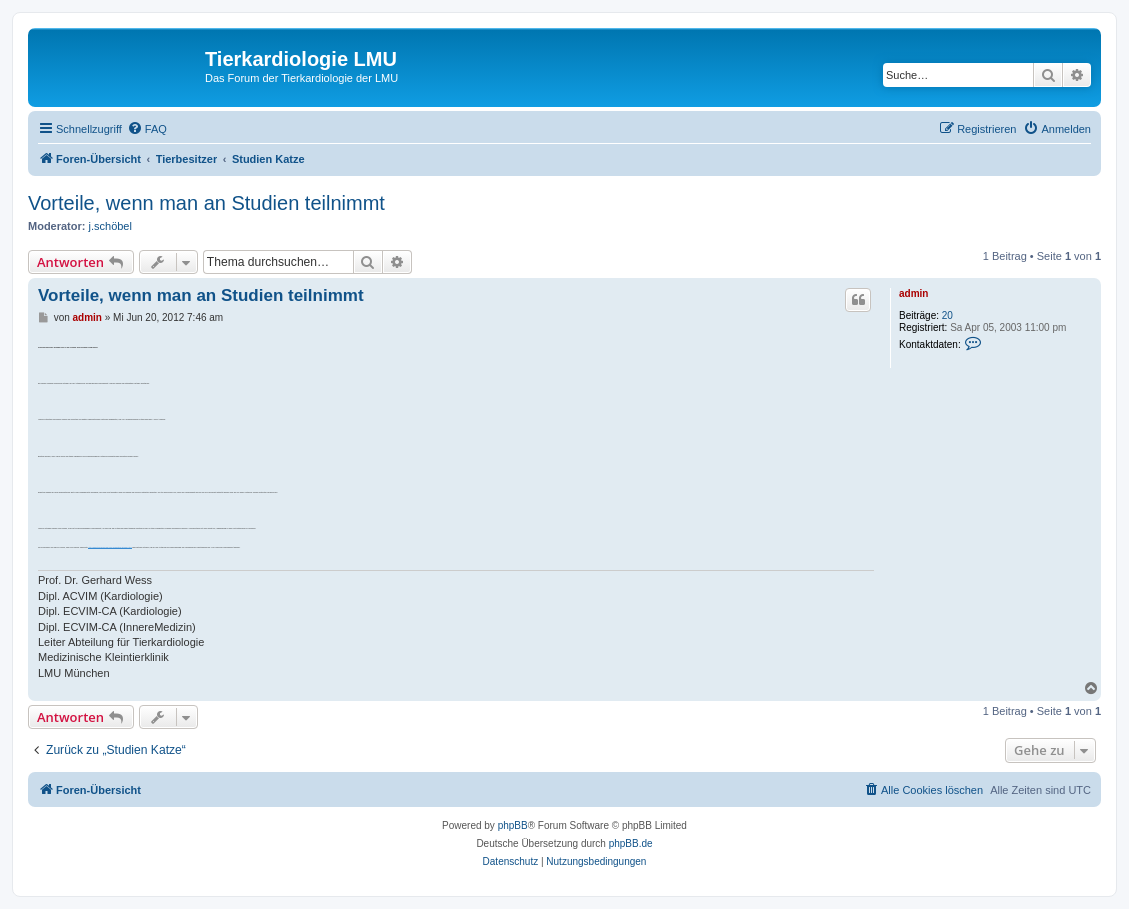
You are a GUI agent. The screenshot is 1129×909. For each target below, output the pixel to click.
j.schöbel (110, 226)
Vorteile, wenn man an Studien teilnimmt (206, 203)
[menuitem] (147, 129)
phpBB (513, 825)
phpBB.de (631, 843)
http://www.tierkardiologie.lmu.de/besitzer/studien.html (109, 547)
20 (947, 315)
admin (913, 293)
